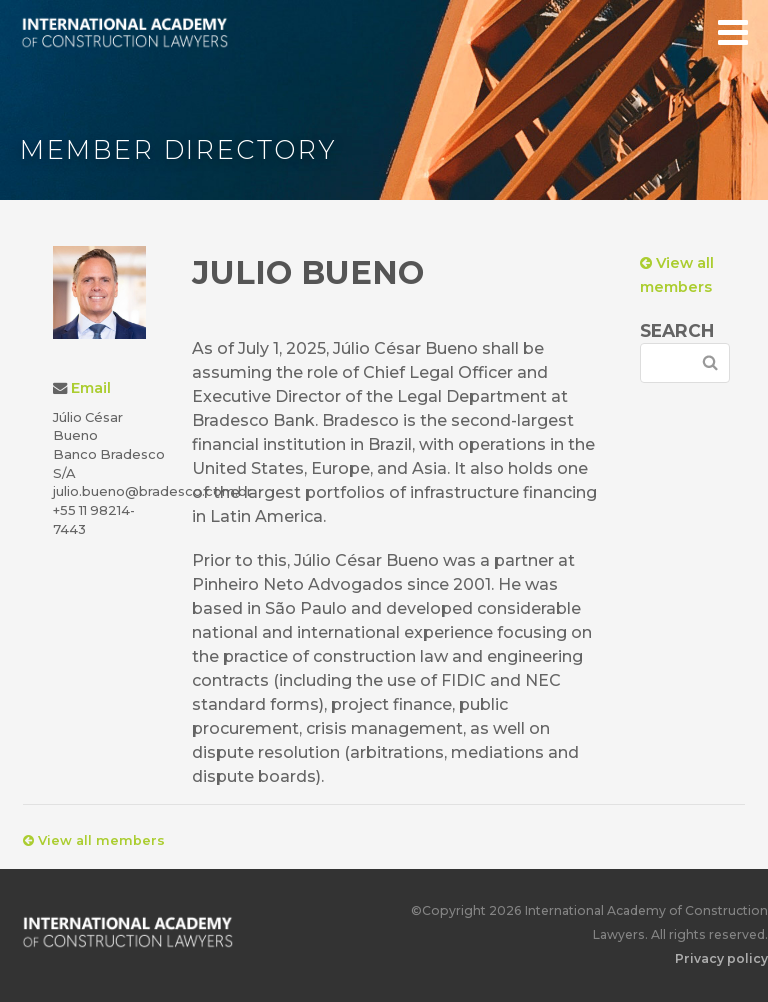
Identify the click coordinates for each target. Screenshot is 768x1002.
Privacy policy (721, 958)
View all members (94, 840)
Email (91, 388)
